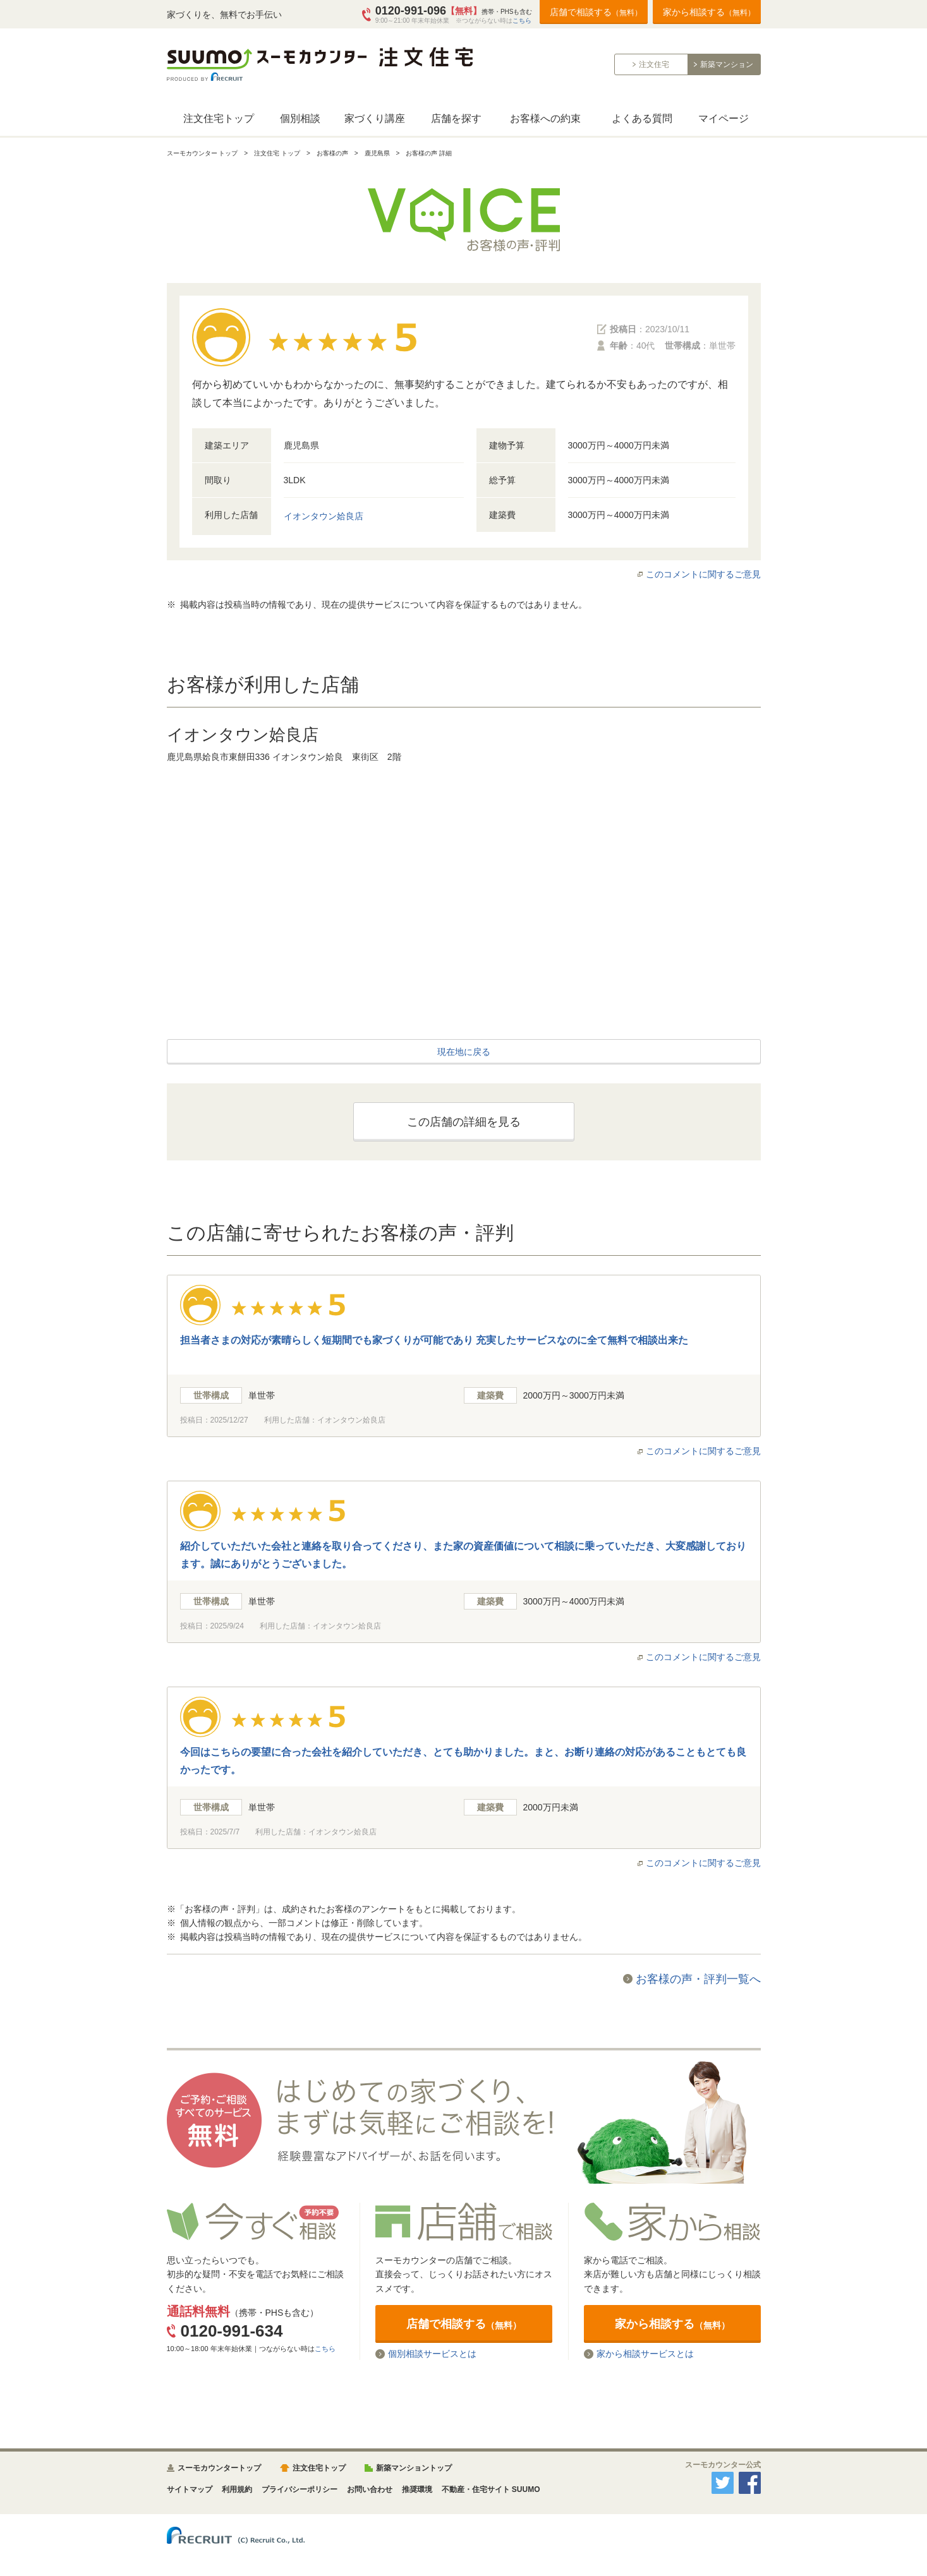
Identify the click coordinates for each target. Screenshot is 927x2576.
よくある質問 (642, 118)
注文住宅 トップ (277, 153)
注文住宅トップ (218, 118)
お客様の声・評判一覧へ (698, 1979)
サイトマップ (189, 2489)
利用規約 (237, 2489)
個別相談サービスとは (432, 2354)
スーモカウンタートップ (219, 2468)
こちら (521, 20)
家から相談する (709, 12)
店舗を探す (456, 118)
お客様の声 (332, 153)
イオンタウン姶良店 (323, 516)
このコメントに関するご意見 (703, 574)
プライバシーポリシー (299, 2489)
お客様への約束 (545, 118)
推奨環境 (417, 2489)
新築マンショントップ (414, 2468)
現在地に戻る (463, 1052)
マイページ (723, 118)
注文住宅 (654, 64)
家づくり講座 (374, 118)
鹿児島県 (377, 153)
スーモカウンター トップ (202, 153)
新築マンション (726, 64)
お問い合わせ (369, 2489)
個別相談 (300, 118)
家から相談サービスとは (645, 2354)
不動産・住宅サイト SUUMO (491, 2489)
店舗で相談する (596, 12)
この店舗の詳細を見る (464, 1122)
